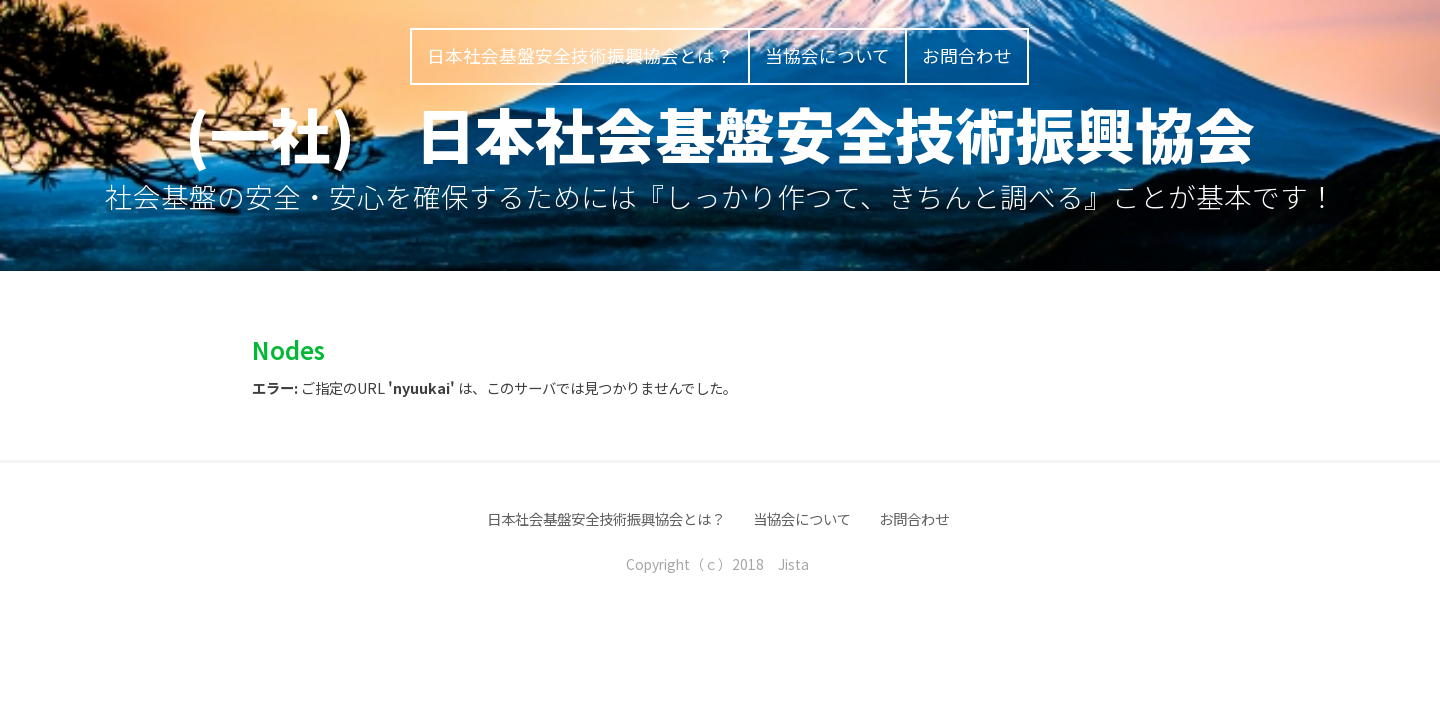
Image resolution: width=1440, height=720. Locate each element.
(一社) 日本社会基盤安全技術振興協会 (720, 132)
